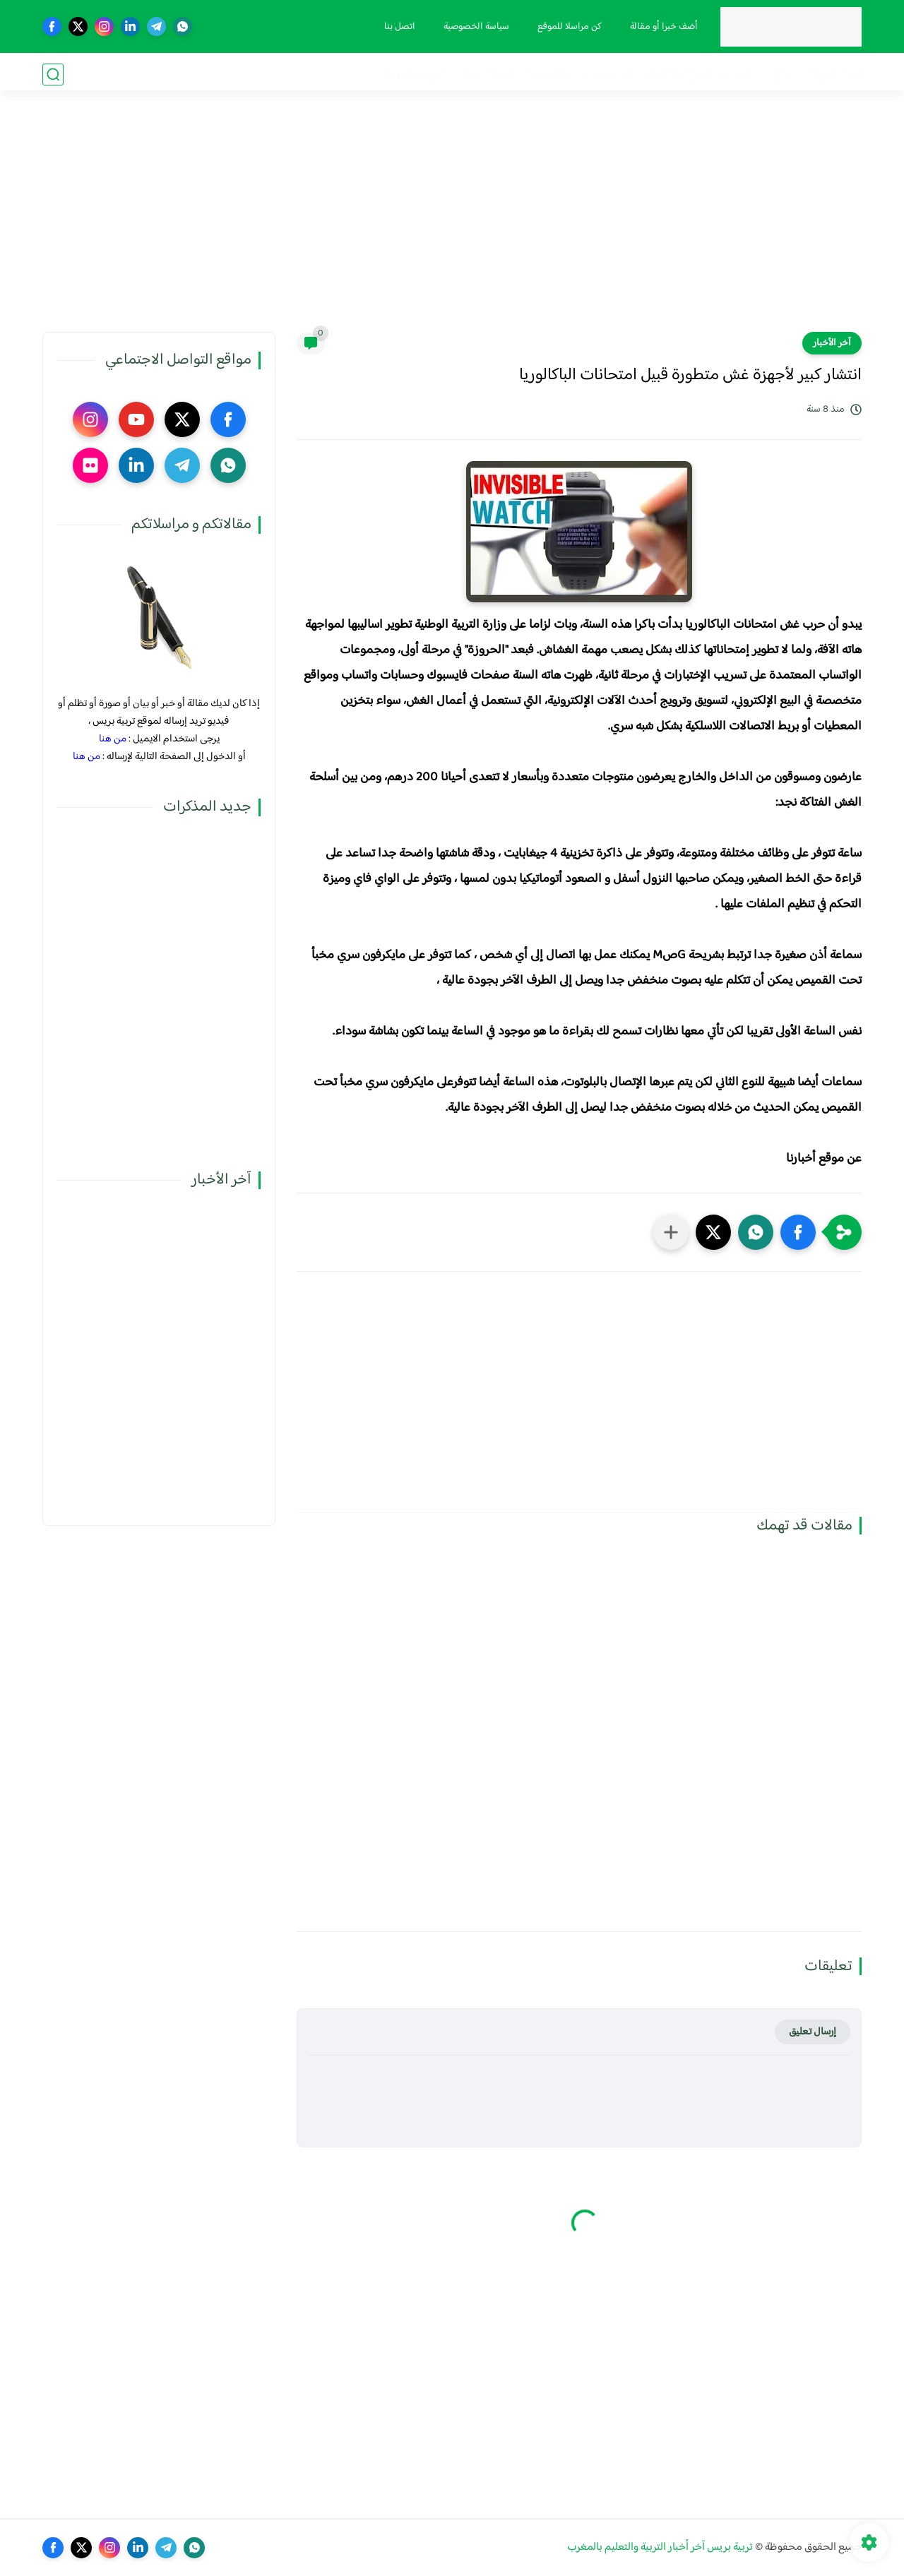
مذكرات (780, 74)
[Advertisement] (452, 222)
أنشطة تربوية (485, 74)
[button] (798, 1232)
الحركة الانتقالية (677, 74)
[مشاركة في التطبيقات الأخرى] (671, 1232)
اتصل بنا (397, 26)
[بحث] (53, 74)
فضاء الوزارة (835, 74)
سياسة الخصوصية (474, 26)
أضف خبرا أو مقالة (662, 26)
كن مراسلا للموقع (567, 26)
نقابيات (737, 74)
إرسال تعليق (812, 2032)
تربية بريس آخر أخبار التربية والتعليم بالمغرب (660, 2547)
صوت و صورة (416, 74)
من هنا (112, 739)
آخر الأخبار (832, 343)
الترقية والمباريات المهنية (579, 74)
